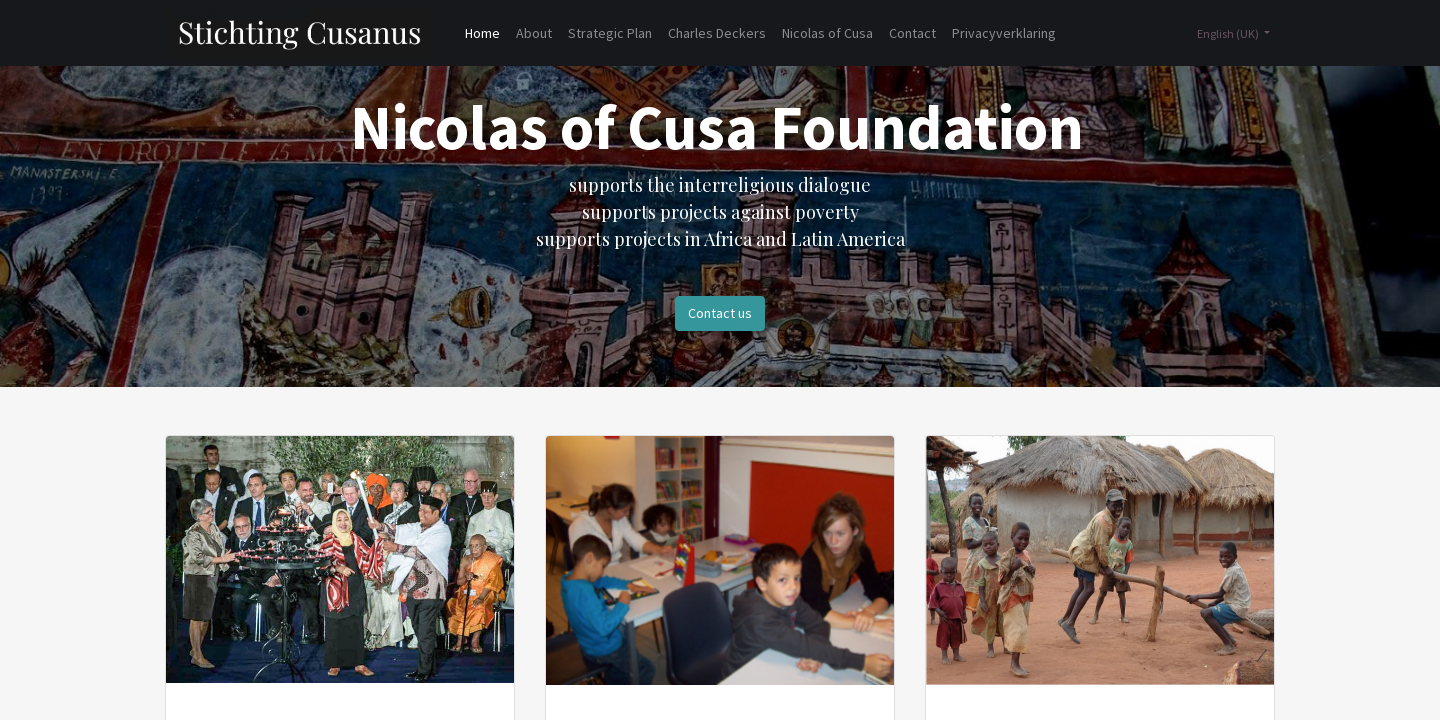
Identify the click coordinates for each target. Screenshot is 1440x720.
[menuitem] (482, 33)
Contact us (720, 313)
